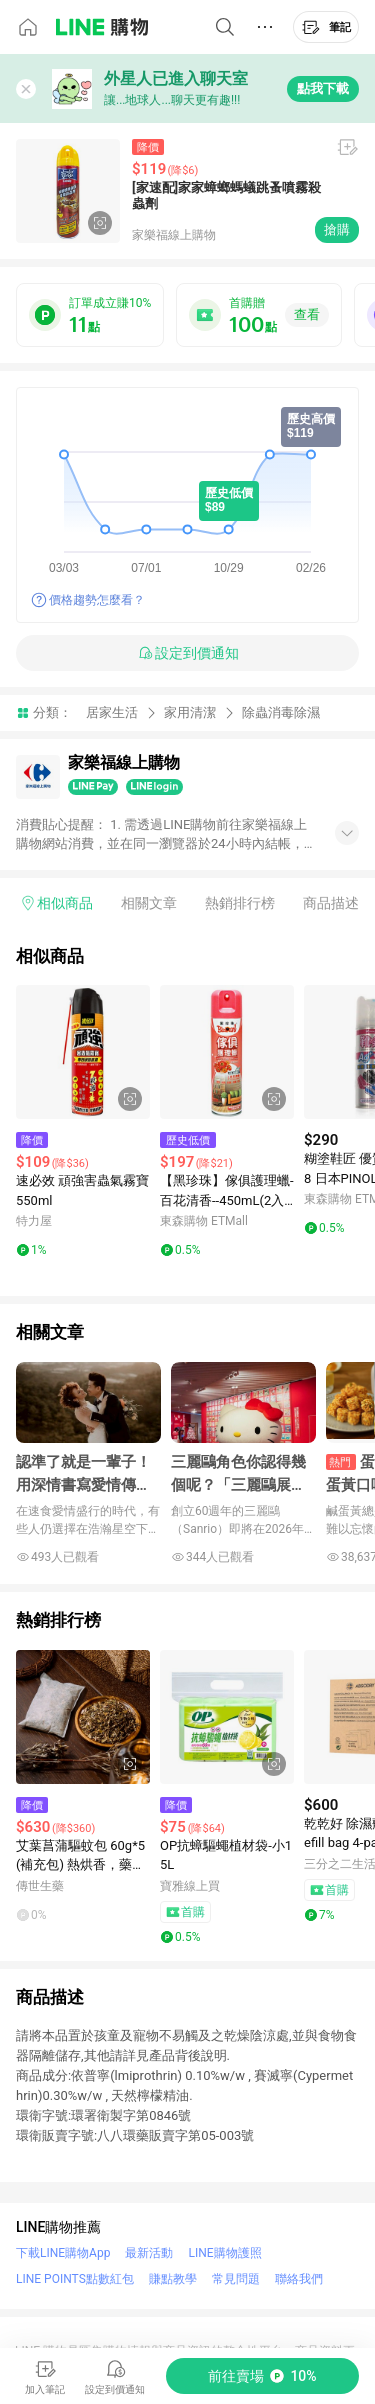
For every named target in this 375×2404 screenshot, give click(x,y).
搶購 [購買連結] (337, 229)
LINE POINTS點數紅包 (75, 2279)
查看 (307, 314)
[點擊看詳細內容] (83, 1052)
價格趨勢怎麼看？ (97, 600)
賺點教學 (173, 2279)
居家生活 (112, 712)
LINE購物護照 (224, 2253)
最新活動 (149, 2253)
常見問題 (236, 2279)
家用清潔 (190, 712)
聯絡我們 (299, 2279)
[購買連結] (262, 2376)
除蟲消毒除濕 (281, 712)
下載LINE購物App (63, 2253)
